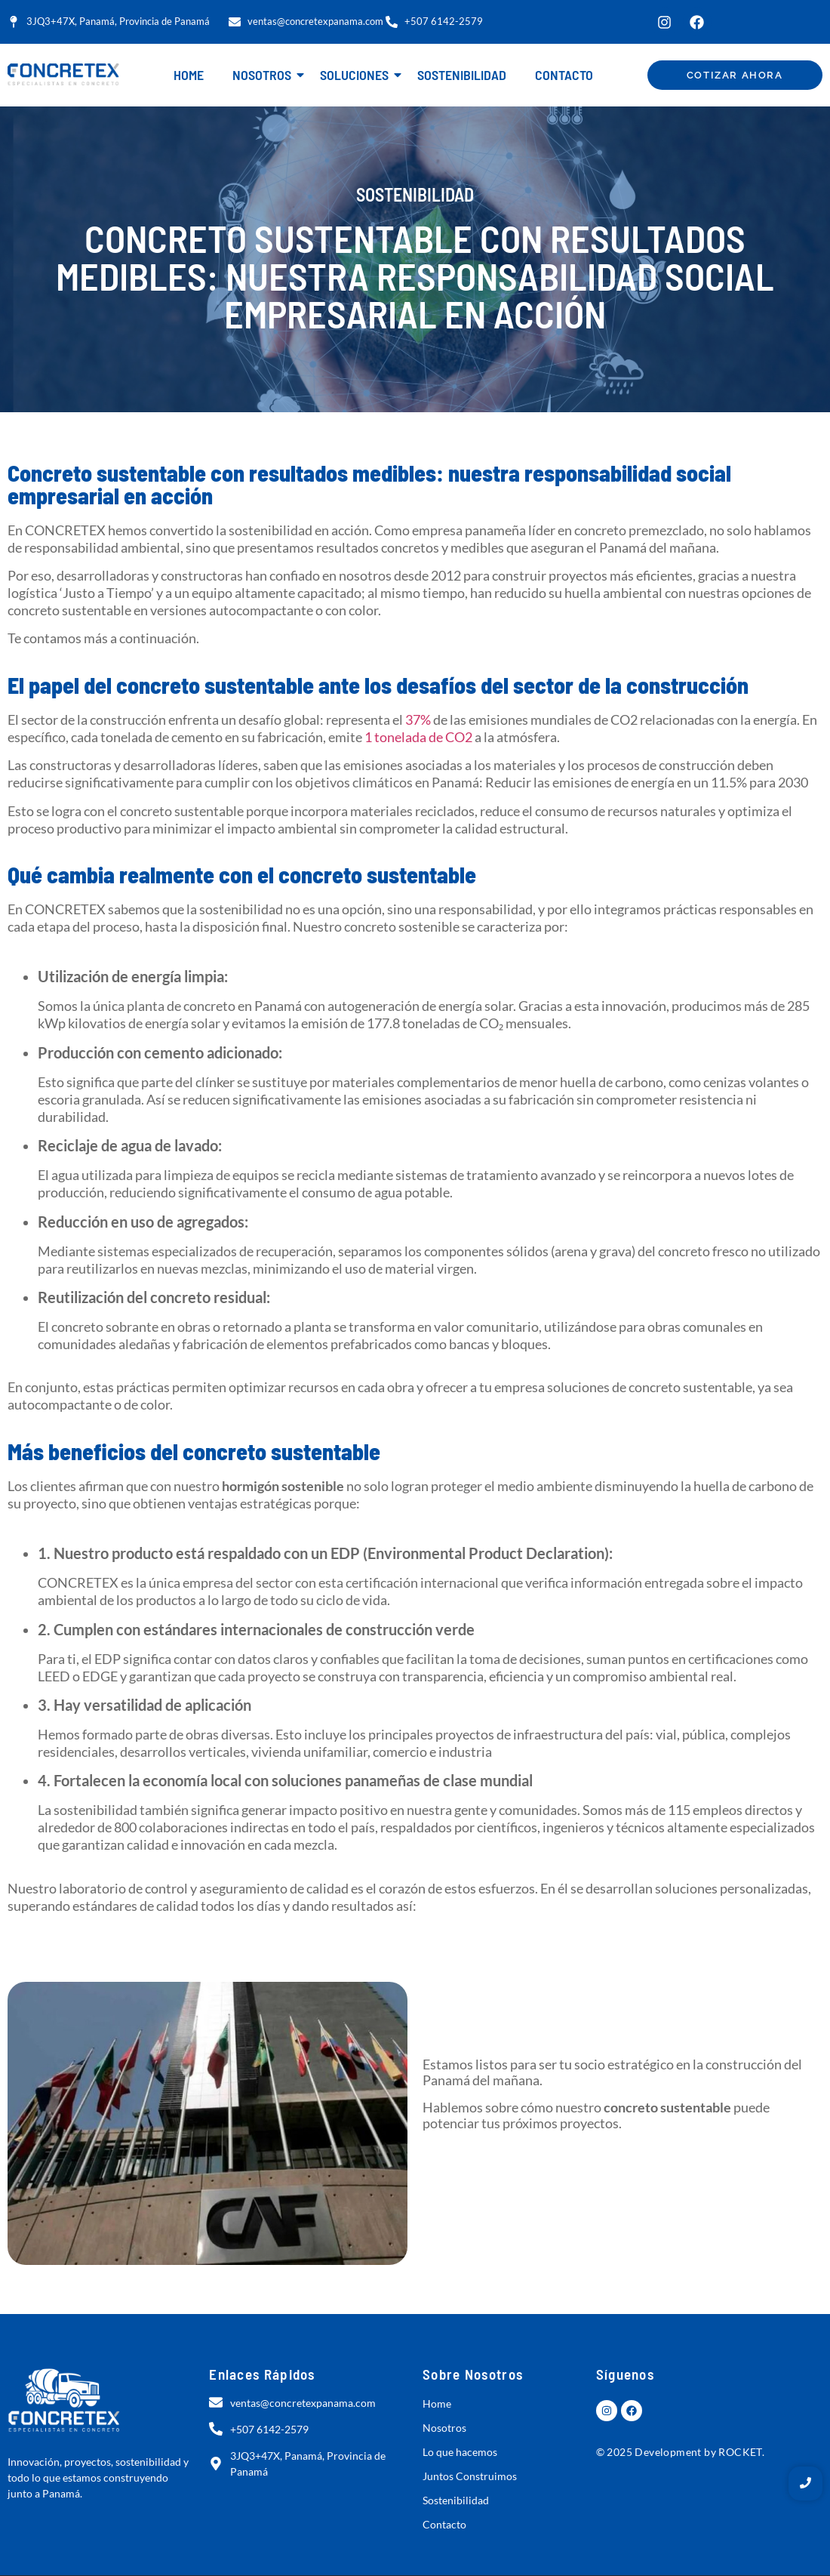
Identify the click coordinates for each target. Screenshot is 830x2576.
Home (189, 74)
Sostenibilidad (461, 74)
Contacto (564, 74)
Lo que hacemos (460, 2451)
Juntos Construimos (470, 2476)
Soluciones (357, 74)
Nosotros (264, 74)
